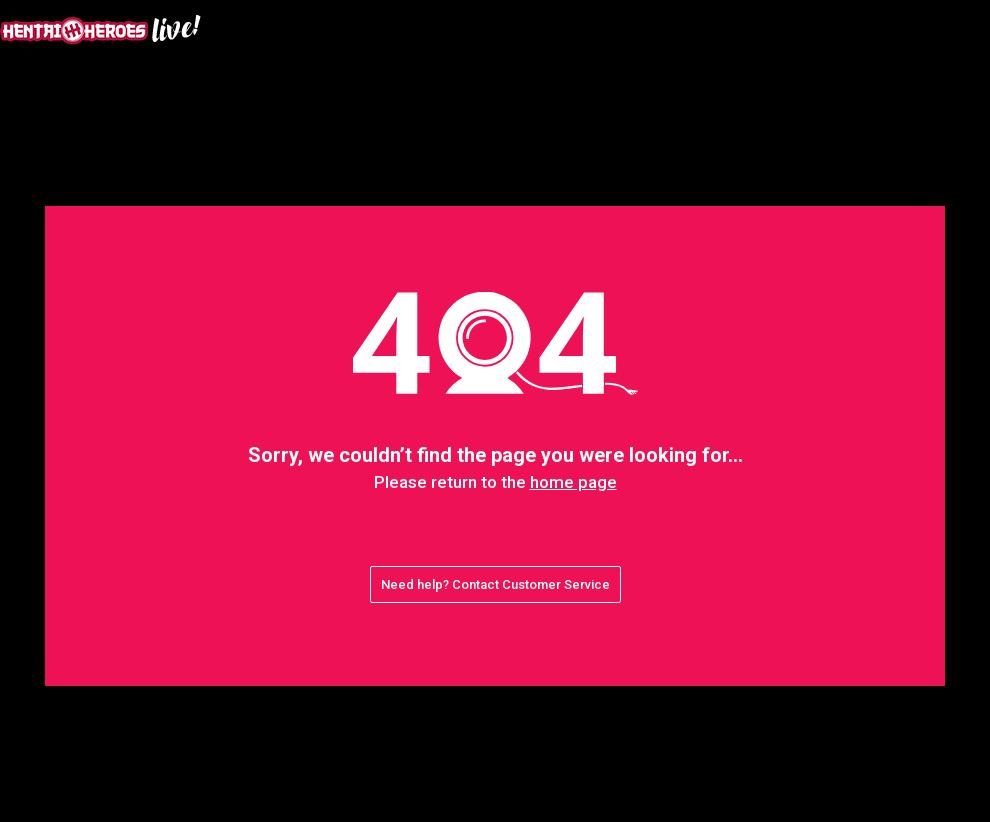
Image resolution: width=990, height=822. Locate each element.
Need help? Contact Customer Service (495, 584)
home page (573, 482)
